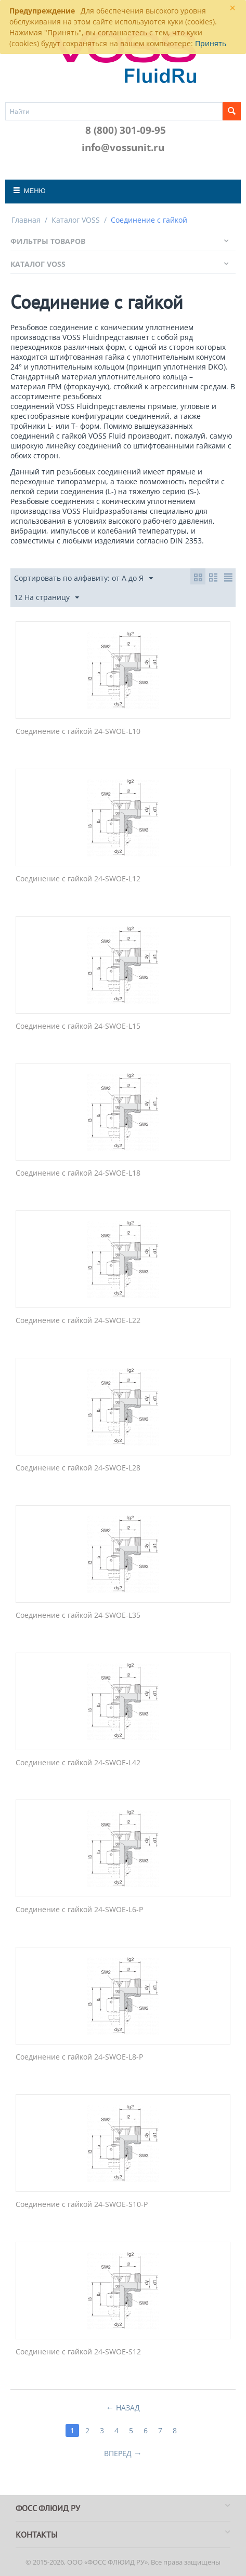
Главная (26, 220)
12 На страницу (46, 597)
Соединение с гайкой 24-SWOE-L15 (78, 1026)
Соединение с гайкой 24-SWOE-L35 (78, 1615)
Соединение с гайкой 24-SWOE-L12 (78, 879)
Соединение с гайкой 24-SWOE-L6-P (79, 1909)
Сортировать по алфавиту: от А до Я (83, 578)
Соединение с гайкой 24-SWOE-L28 (78, 1468)
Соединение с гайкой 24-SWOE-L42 (78, 1763)
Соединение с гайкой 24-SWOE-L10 (78, 731)
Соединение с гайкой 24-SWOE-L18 (78, 1173)
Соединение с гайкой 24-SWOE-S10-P (82, 2204)
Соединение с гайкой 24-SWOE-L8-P (79, 2057)
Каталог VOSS (75, 220)
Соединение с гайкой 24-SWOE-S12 (78, 2352)
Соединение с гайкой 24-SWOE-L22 (78, 1320)
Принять (210, 43)
